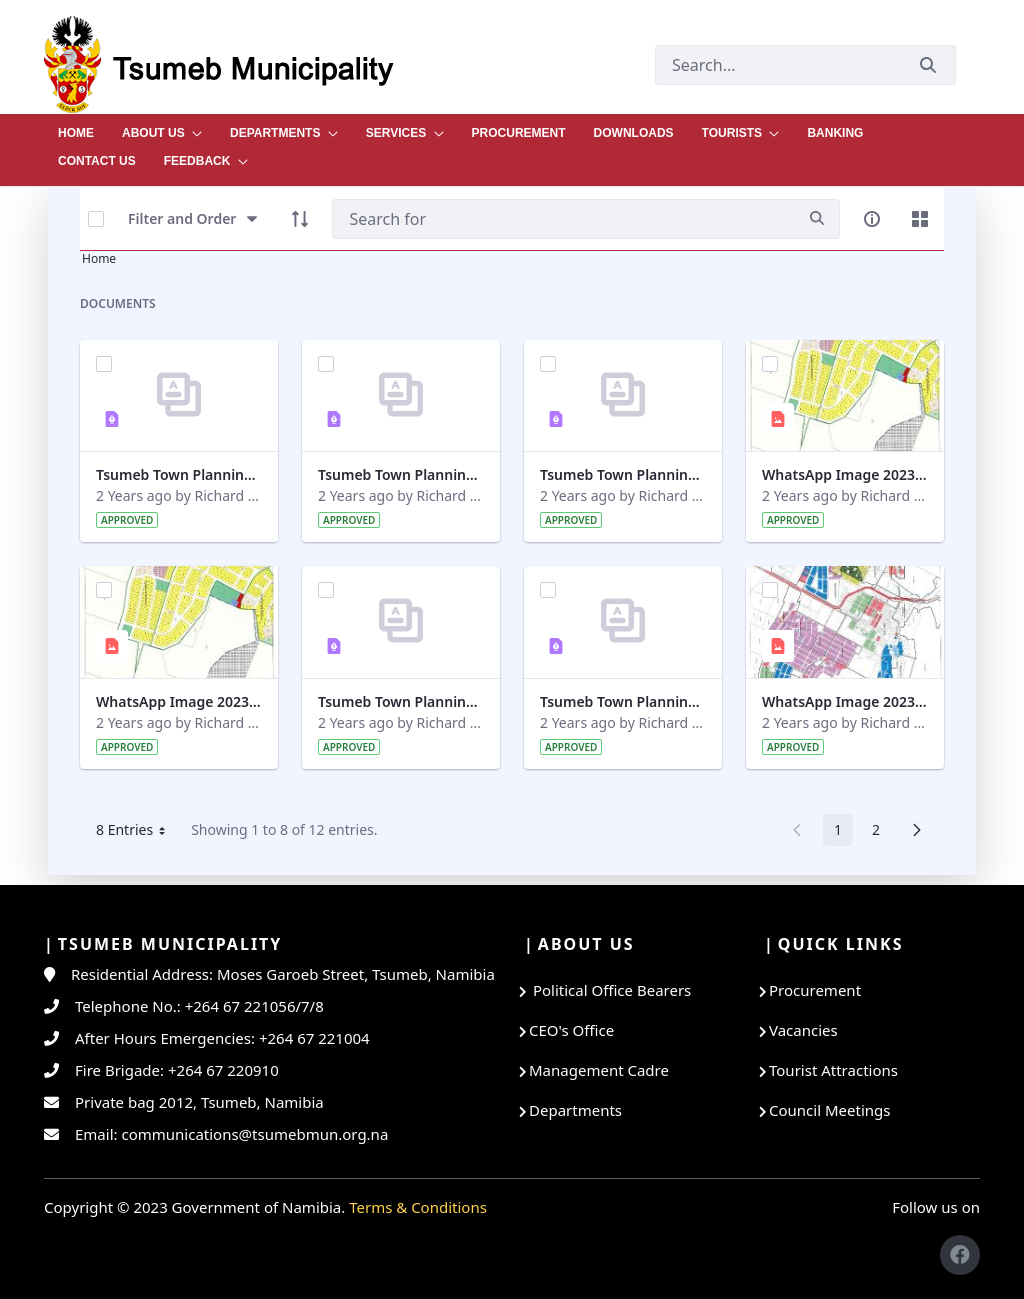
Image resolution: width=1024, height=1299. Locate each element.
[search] (817, 218)
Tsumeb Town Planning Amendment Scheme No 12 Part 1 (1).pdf (623, 474)
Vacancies (803, 1030)
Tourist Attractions (833, 1070)
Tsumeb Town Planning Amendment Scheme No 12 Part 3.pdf (401, 701)
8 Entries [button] (138, 833)
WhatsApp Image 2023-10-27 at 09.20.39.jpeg (845, 474)
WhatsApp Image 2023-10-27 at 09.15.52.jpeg (179, 701)
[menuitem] (76, 128)
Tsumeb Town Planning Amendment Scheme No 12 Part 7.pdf (179, 474)
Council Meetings (829, 1110)
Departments (575, 1110)
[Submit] (928, 64)
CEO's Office (571, 1030)
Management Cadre (599, 1070)
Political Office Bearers (610, 990)
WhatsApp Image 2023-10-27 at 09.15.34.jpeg (845, 701)
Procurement (815, 990)
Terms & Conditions (418, 1207)
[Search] (563, 219)
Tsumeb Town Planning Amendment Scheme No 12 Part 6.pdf (401, 474)
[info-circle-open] (872, 219)
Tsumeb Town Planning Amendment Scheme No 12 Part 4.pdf (623, 701)
